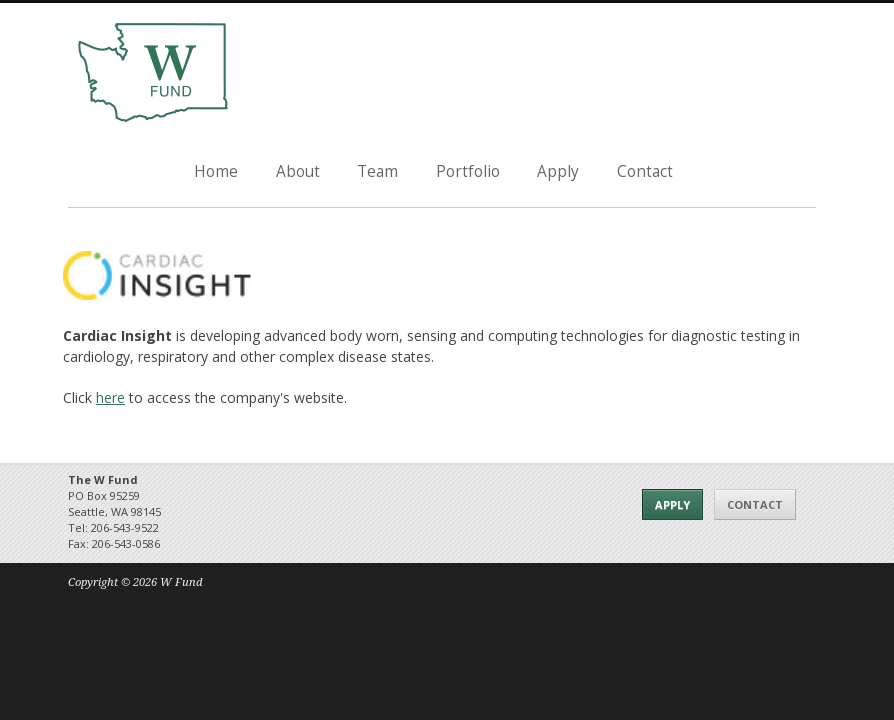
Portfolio (468, 171)
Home (216, 171)
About (298, 171)
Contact (645, 171)
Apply (558, 171)
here (110, 397)
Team (377, 171)
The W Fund (153, 73)
